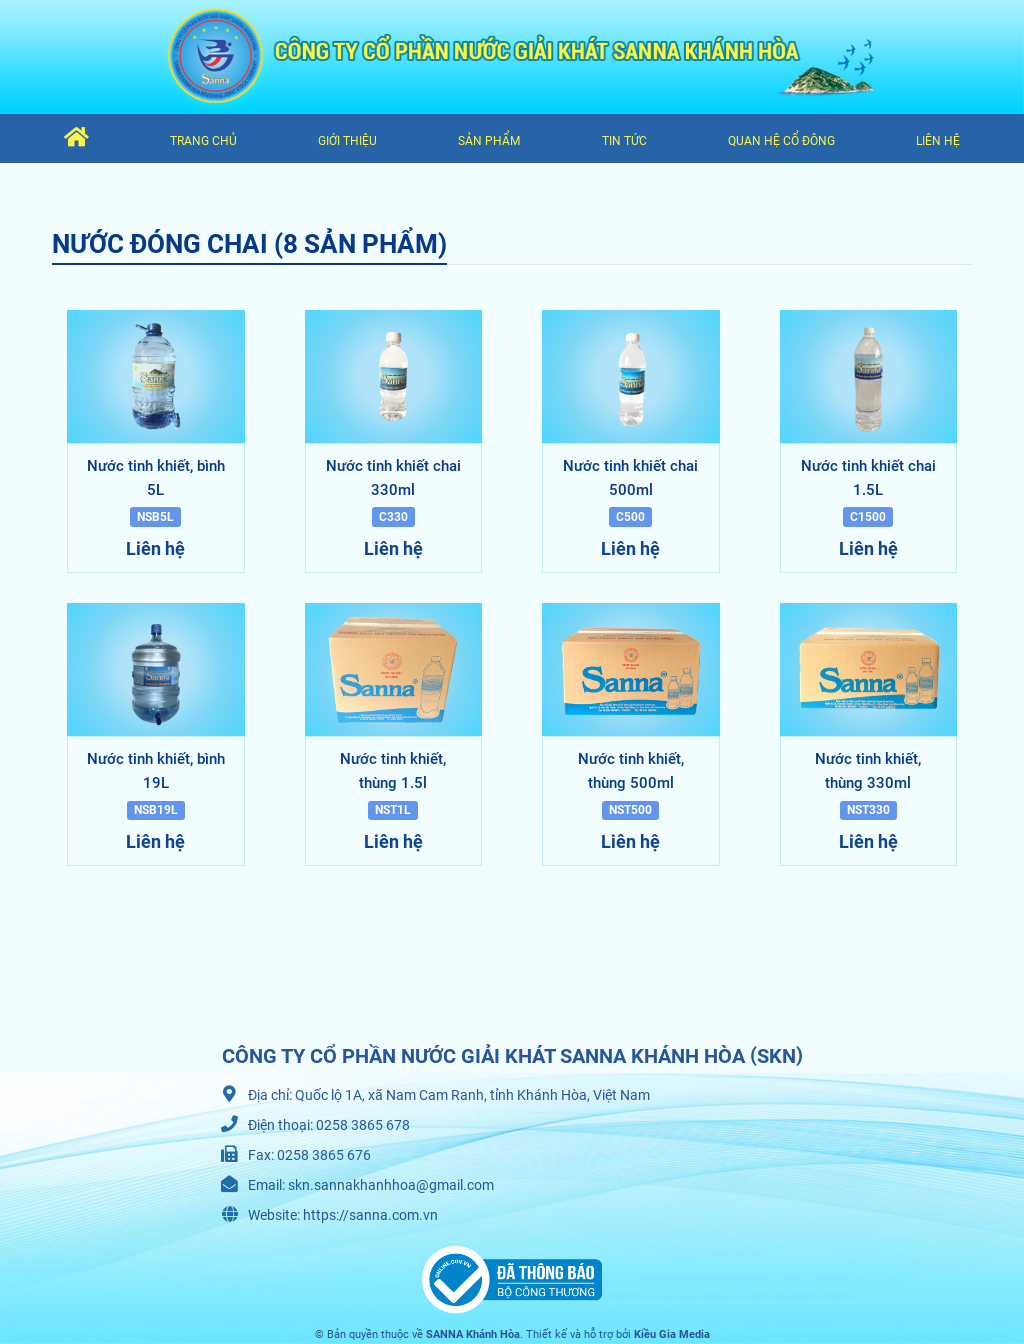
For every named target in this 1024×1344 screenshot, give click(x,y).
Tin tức (624, 141)
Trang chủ (203, 141)
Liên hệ (938, 141)
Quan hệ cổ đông (781, 141)
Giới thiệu (347, 141)
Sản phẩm (489, 141)
